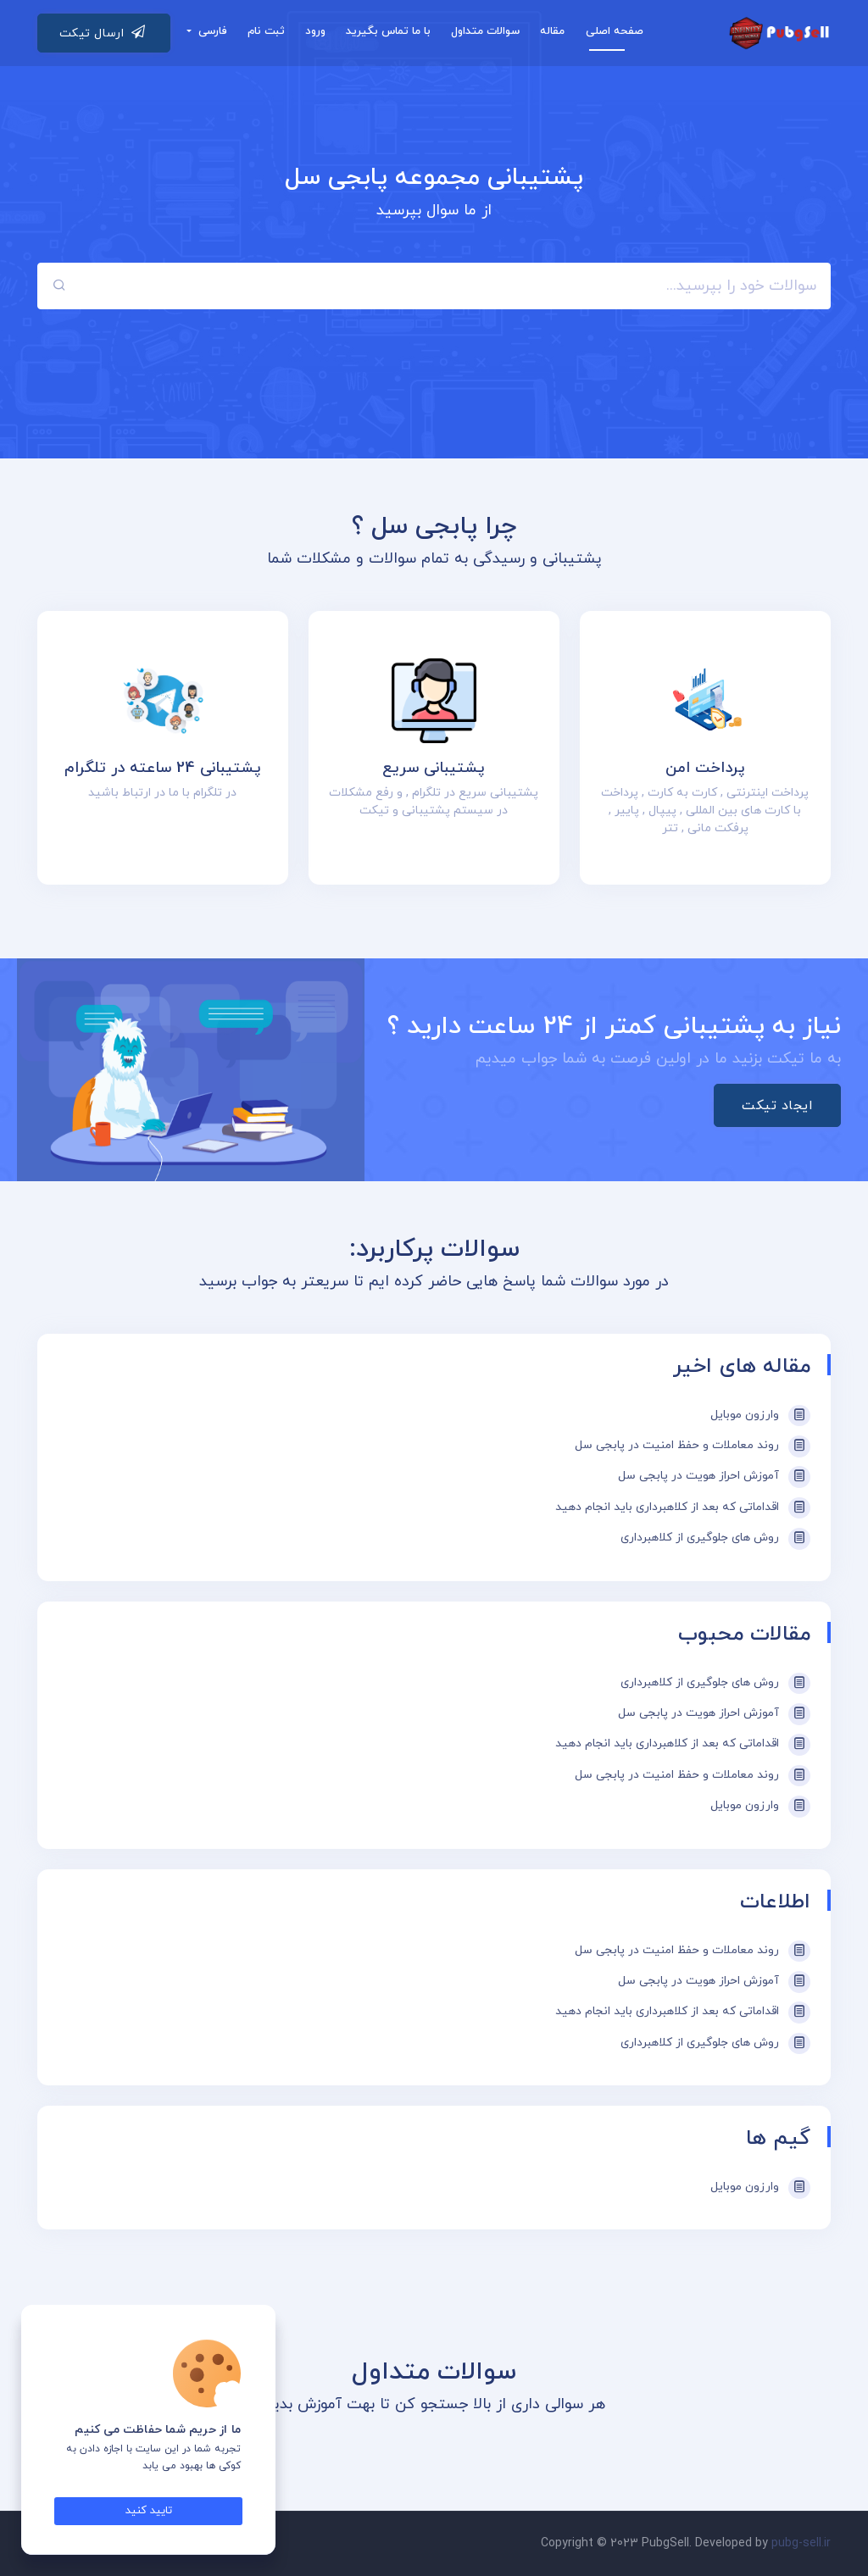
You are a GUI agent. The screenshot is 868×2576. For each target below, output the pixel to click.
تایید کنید (148, 2510)
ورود (315, 31)
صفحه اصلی (614, 31)
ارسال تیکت (102, 31)
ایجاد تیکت (777, 1105)
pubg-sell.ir (801, 2543)
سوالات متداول (485, 31)
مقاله (552, 31)
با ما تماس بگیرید (388, 31)
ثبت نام (266, 31)
